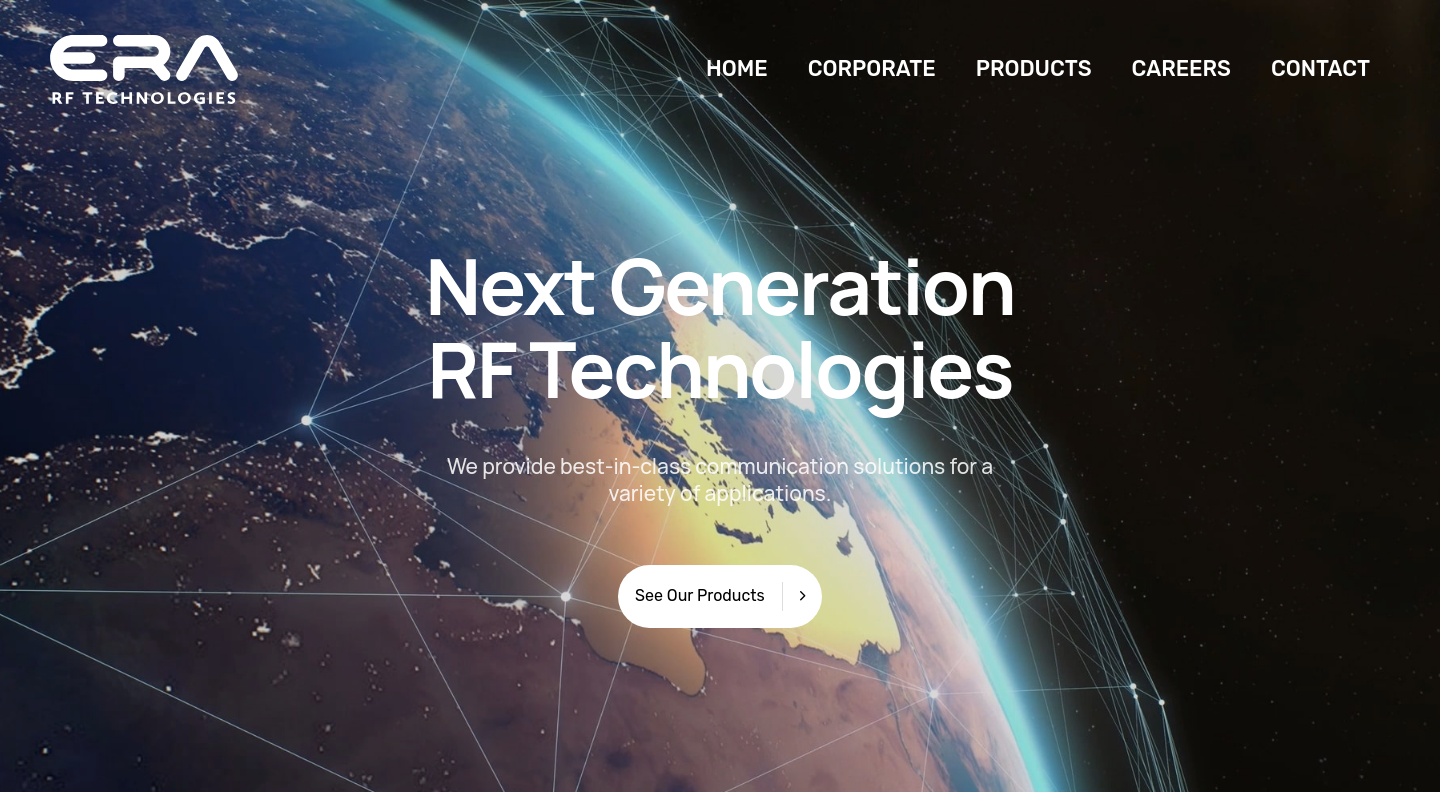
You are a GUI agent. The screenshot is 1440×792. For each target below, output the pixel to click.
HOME (737, 68)
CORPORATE (872, 68)
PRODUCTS (1034, 68)
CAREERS (1181, 68)
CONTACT (1320, 68)
